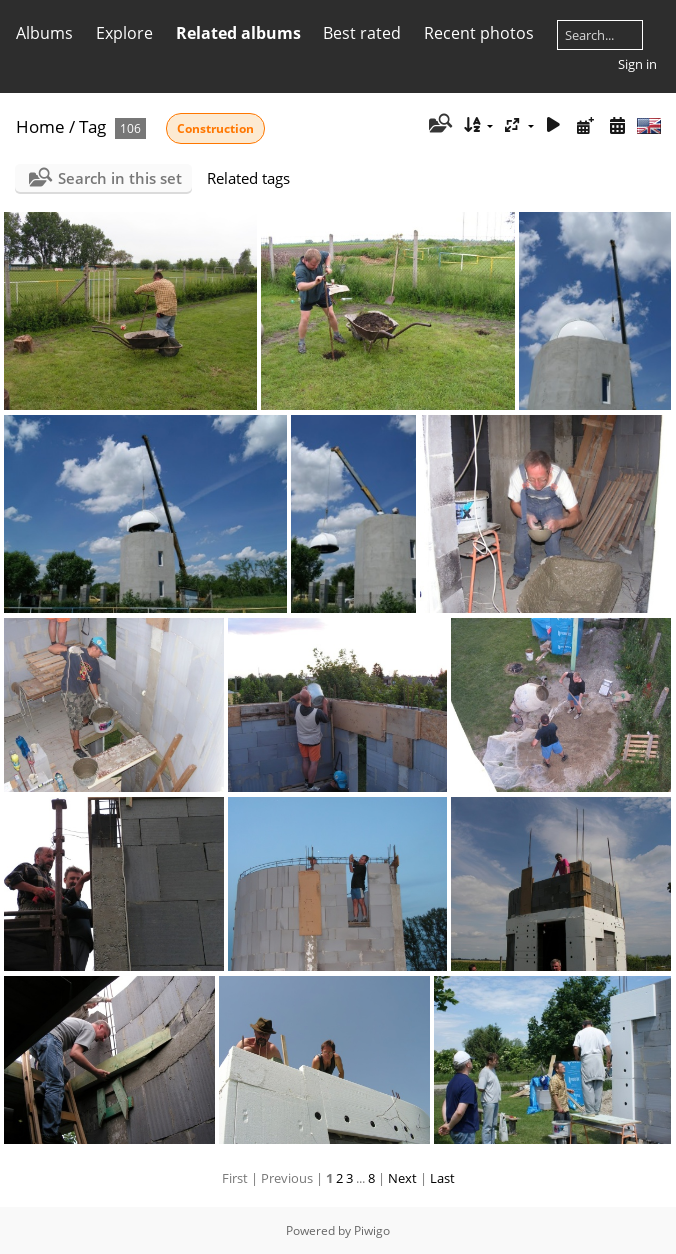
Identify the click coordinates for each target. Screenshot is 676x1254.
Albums (44, 33)
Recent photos (479, 33)
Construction (215, 128)
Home (40, 126)
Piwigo (372, 1230)
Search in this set (120, 178)
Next (402, 1178)
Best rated (362, 33)
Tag (92, 126)
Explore (124, 33)
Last (442, 1178)
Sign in (637, 64)
